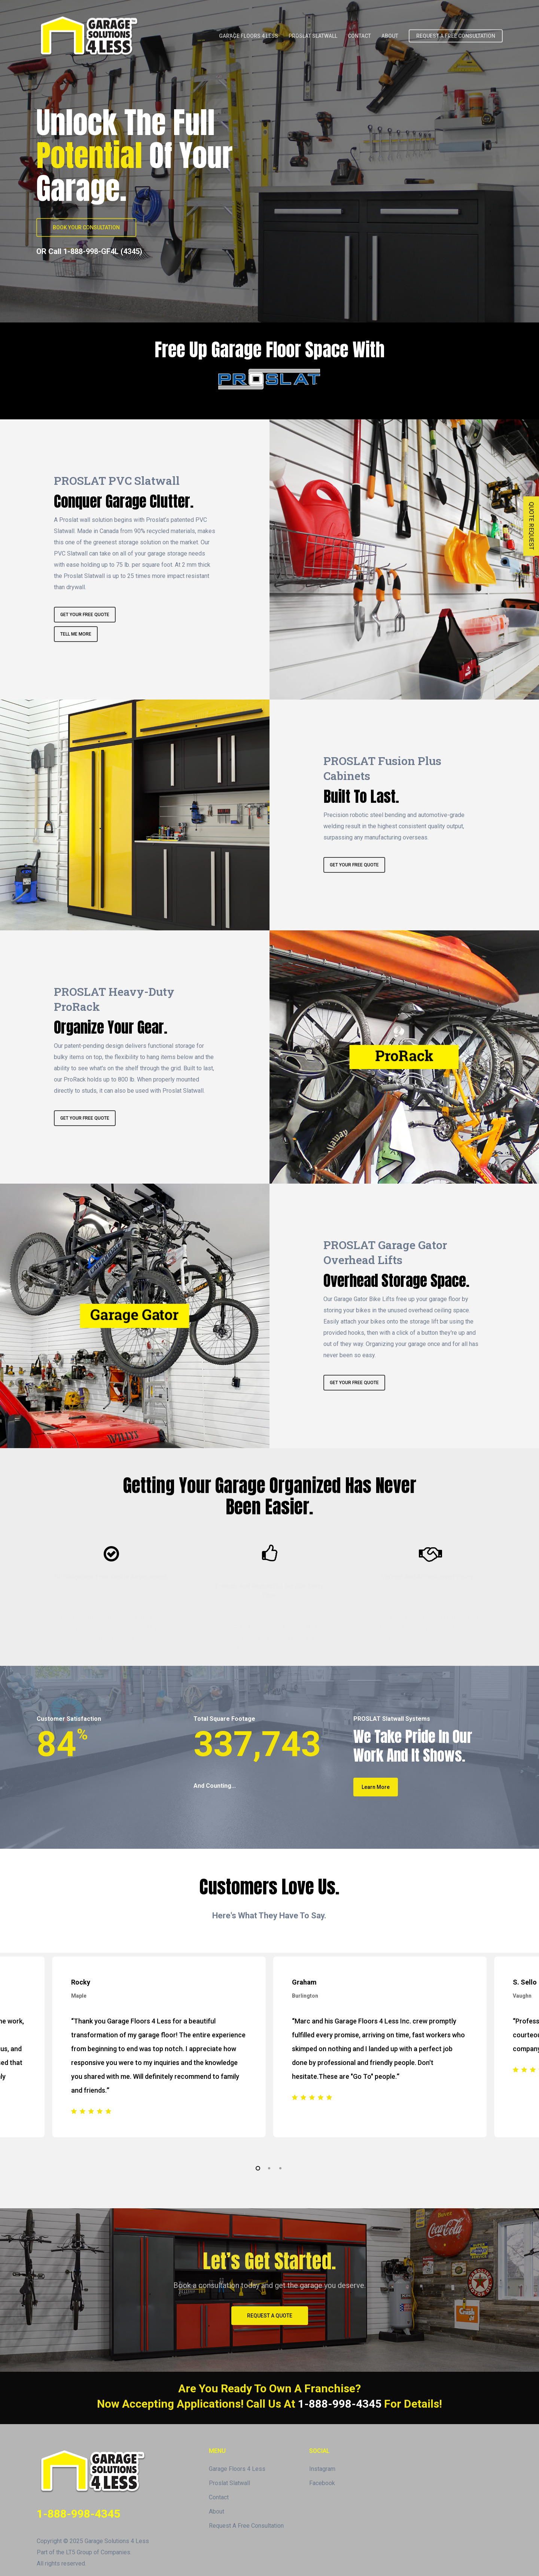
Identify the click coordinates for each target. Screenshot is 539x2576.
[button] (86, 227)
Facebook (322, 2483)
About (216, 2511)
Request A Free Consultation (246, 2525)
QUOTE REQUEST (531, 526)
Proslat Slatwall (229, 2483)
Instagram (322, 2468)
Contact (219, 2497)
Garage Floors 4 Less (237, 2468)
